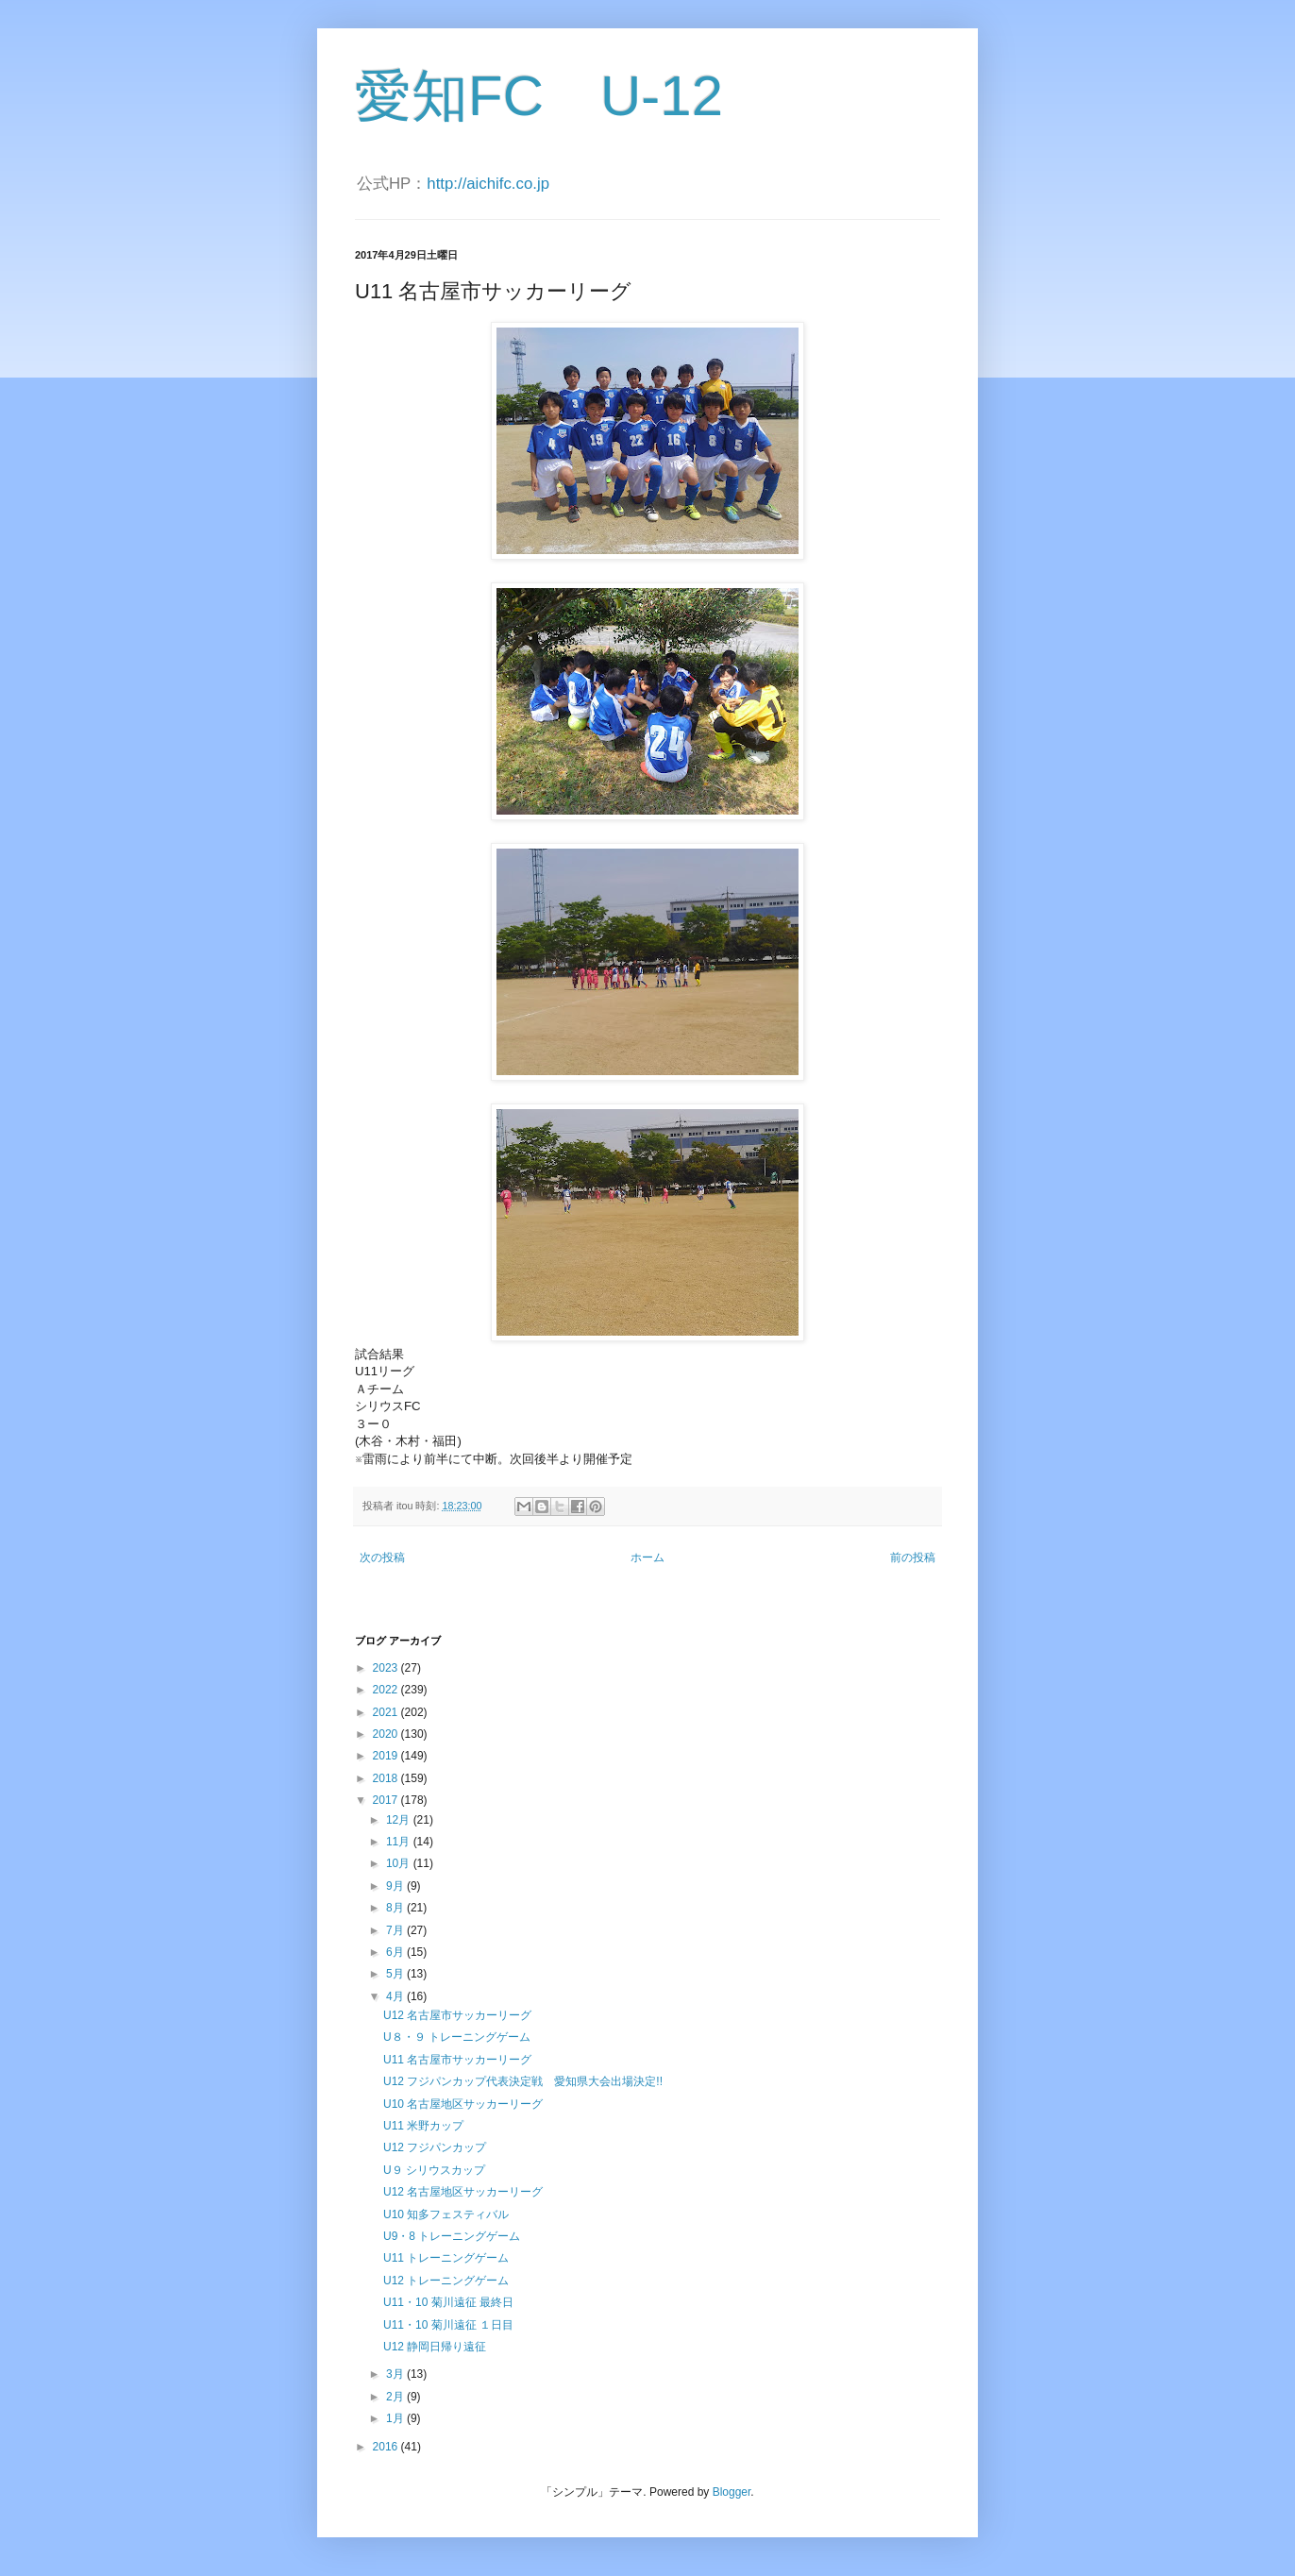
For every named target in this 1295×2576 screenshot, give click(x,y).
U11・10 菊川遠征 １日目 (448, 2325)
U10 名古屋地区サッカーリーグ (463, 2104)
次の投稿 (382, 1557)
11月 (399, 1841)
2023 (387, 1668)
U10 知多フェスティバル (446, 2214)
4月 (396, 1996)
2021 (387, 1712)
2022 (387, 1689)
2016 (387, 2446)
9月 (396, 1886)
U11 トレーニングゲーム (446, 2258)
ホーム (647, 1557)
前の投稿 (912, 1557)
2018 (387, 1778)
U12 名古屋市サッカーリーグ (457, 2015)
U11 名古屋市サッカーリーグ (457, 2059)
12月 (399, 1820)
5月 (396, 1973)
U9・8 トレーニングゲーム (451, 2236)
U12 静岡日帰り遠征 (434, 2346)
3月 (396, 2374)
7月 (396, 1930)
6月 (396, 1952)
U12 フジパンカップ (434, 2147)
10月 (399, 1863)
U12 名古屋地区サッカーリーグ (468, 2191)
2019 (387, 1755)
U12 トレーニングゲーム (446, 2280)
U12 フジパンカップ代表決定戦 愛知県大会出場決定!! (523, 2081)
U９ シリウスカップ (434, 2170)
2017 (387, 1800)
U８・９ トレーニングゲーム (456, 2037)
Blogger (732, 2492)
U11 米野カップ (423, 2125)
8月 (396, 1907)
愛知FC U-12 (539, 95)
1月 (396, 2418)
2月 (396, 2396)
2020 (387, 1734)
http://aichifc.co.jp (488, 184)
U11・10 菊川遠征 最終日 (448, 2302)
